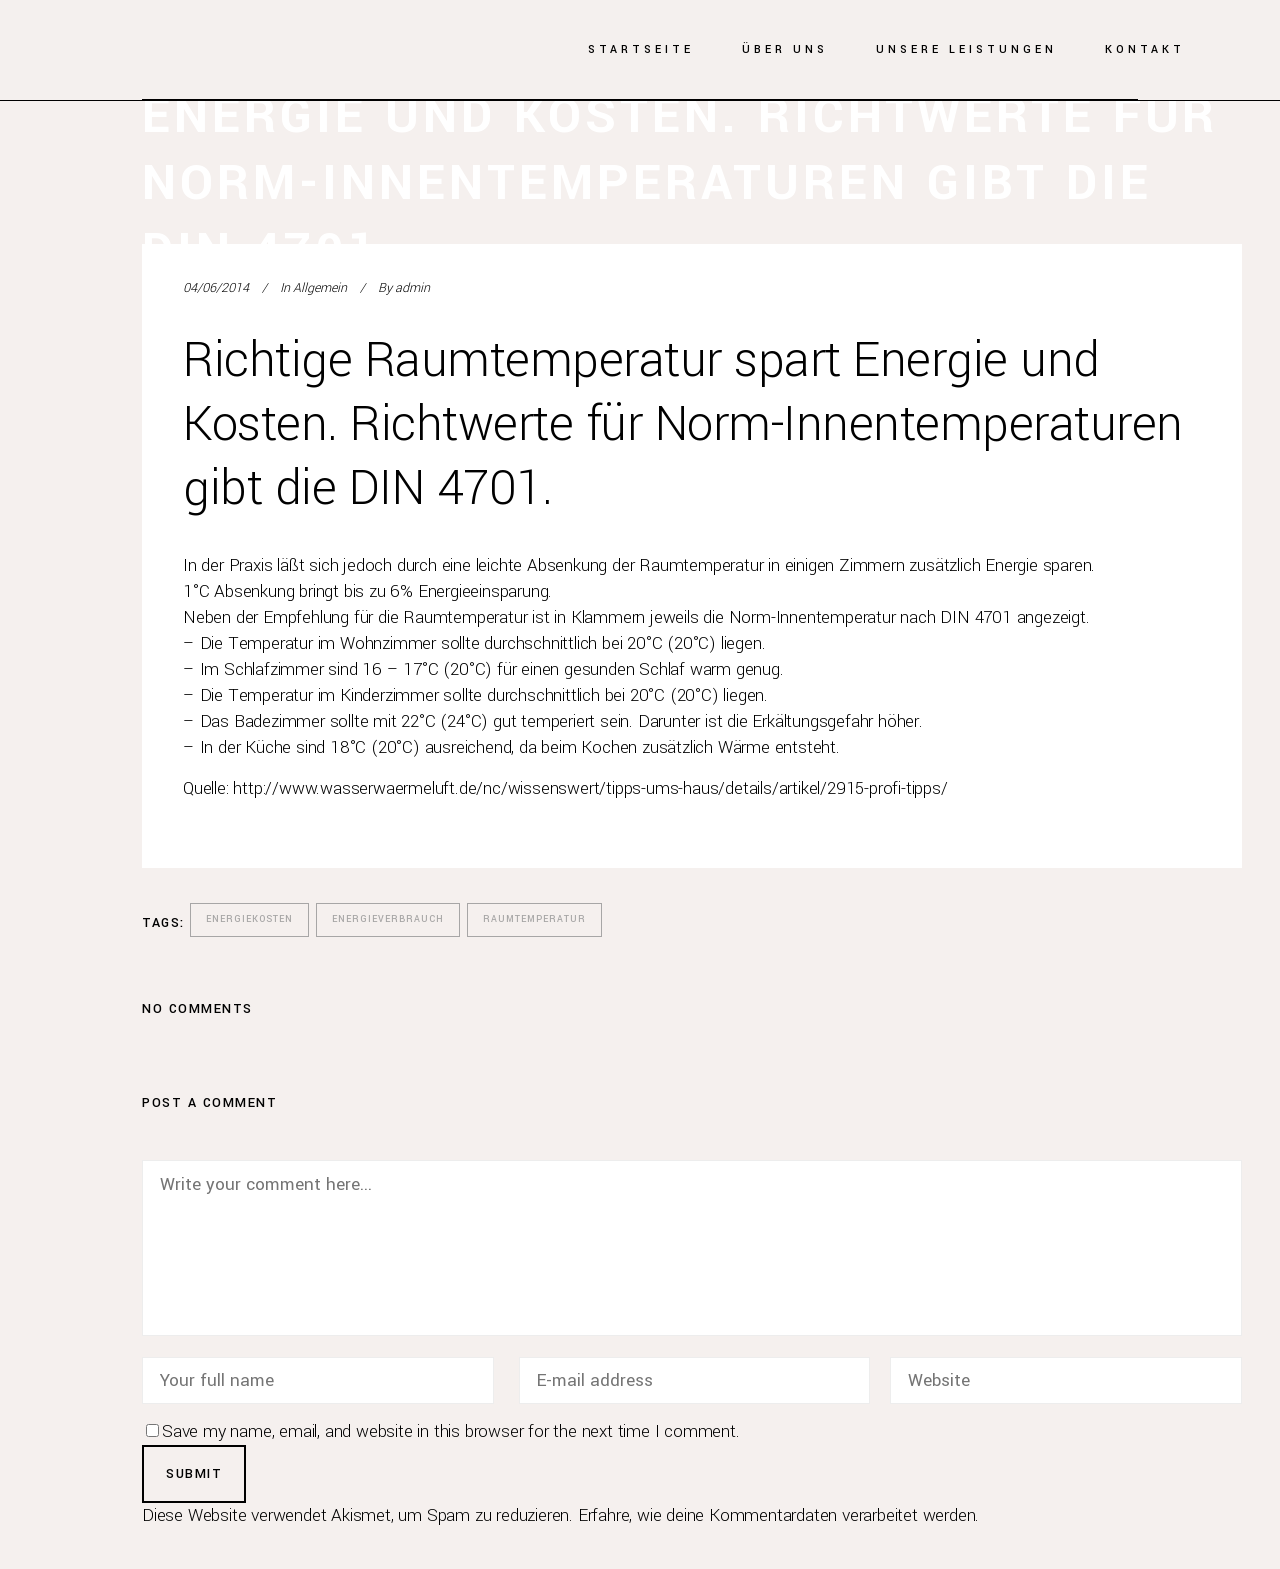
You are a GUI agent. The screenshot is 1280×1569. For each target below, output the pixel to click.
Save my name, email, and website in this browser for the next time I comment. (451, 1431)
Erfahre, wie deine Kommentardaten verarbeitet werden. (778, 1515)
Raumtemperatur (534, 919)
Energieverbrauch (388, 919)
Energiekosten (249, 919)
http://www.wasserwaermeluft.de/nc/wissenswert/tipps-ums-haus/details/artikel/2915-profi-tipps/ (590, 788)
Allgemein (320, 288)
